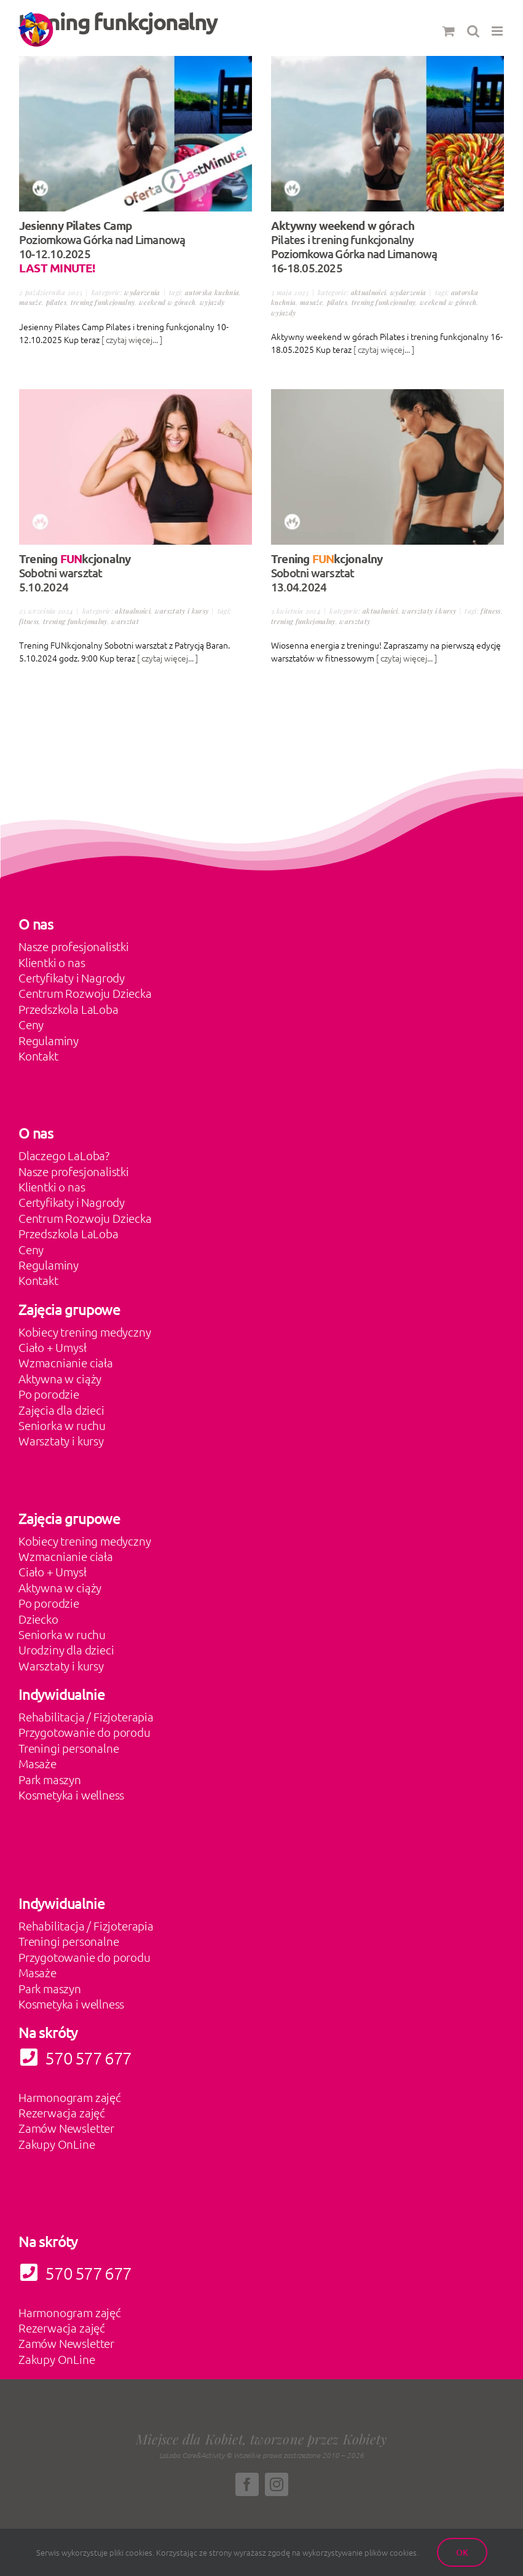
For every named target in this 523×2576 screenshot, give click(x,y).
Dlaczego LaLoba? (63, 1155)
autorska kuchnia (212, 292)
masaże (30, 302)
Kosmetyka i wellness (71, 1794)
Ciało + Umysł (52, 1347)
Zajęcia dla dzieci (61, 1409)
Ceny (31, 1024)
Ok (462, 2552)
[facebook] (247, 2484)
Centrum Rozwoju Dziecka (85, 993)
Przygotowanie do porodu (84, 1732)
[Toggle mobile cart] (448, 31)
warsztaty (354, 621)
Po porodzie (48, 1393)
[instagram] (276, 2484)
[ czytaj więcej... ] (131, 339)
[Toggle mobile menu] (498, 31)
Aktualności (369, 292)
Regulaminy (48, 1040)
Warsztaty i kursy (182, 610)
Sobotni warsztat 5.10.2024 (75, 573)
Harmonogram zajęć (69, 2097)
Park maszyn (49, 1779)
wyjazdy (212, 302)
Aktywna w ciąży (59, 1378)
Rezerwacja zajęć (61, 2112)
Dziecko (38, 1618)
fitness (29, 621)
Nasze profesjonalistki (73, 946)
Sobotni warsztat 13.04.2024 (327, 573)
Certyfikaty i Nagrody (71, 977)
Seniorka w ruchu (62, 1425)
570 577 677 (75, 2273)
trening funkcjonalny (103, 302)
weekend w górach (167, 302)
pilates (56, 302)
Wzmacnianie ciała (65, 1362)
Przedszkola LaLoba (68, 1009)
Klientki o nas (51, 962)
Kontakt (38, 1055)
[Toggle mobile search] (473, 31)
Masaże (37, 1763)
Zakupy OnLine (56, 2143)
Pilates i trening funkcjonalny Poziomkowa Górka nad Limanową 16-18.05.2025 (354, 247)
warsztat (125, 621)
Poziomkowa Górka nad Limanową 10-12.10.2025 (102, 247)
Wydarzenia (142, 292)
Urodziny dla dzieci (66, 1649)
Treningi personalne (68, 1747)
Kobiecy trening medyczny (84, 1331)
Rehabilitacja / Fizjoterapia (86, 1716)
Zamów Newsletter (66, 2127)
